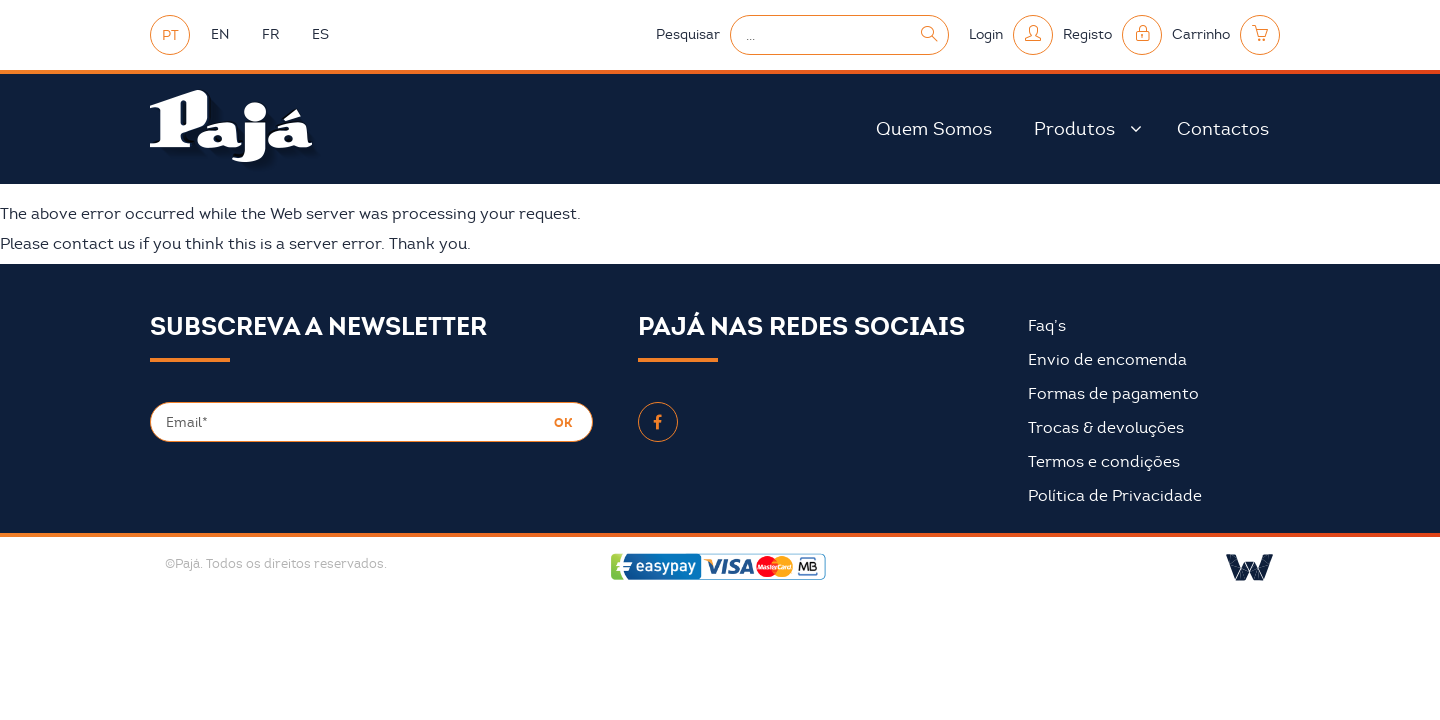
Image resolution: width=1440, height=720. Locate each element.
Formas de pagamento (1113, 394)
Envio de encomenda (1107, 360)
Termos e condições (1104, 462)
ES (320, 34)
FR (270, 34)
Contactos (1223, 129)
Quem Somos (934, 129)
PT (170, 35)
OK (563, 423)
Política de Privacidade (1115, 496)
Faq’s (1047, 326)
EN (220, 34)
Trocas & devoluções (1106, 428)
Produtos (1074, 129)
